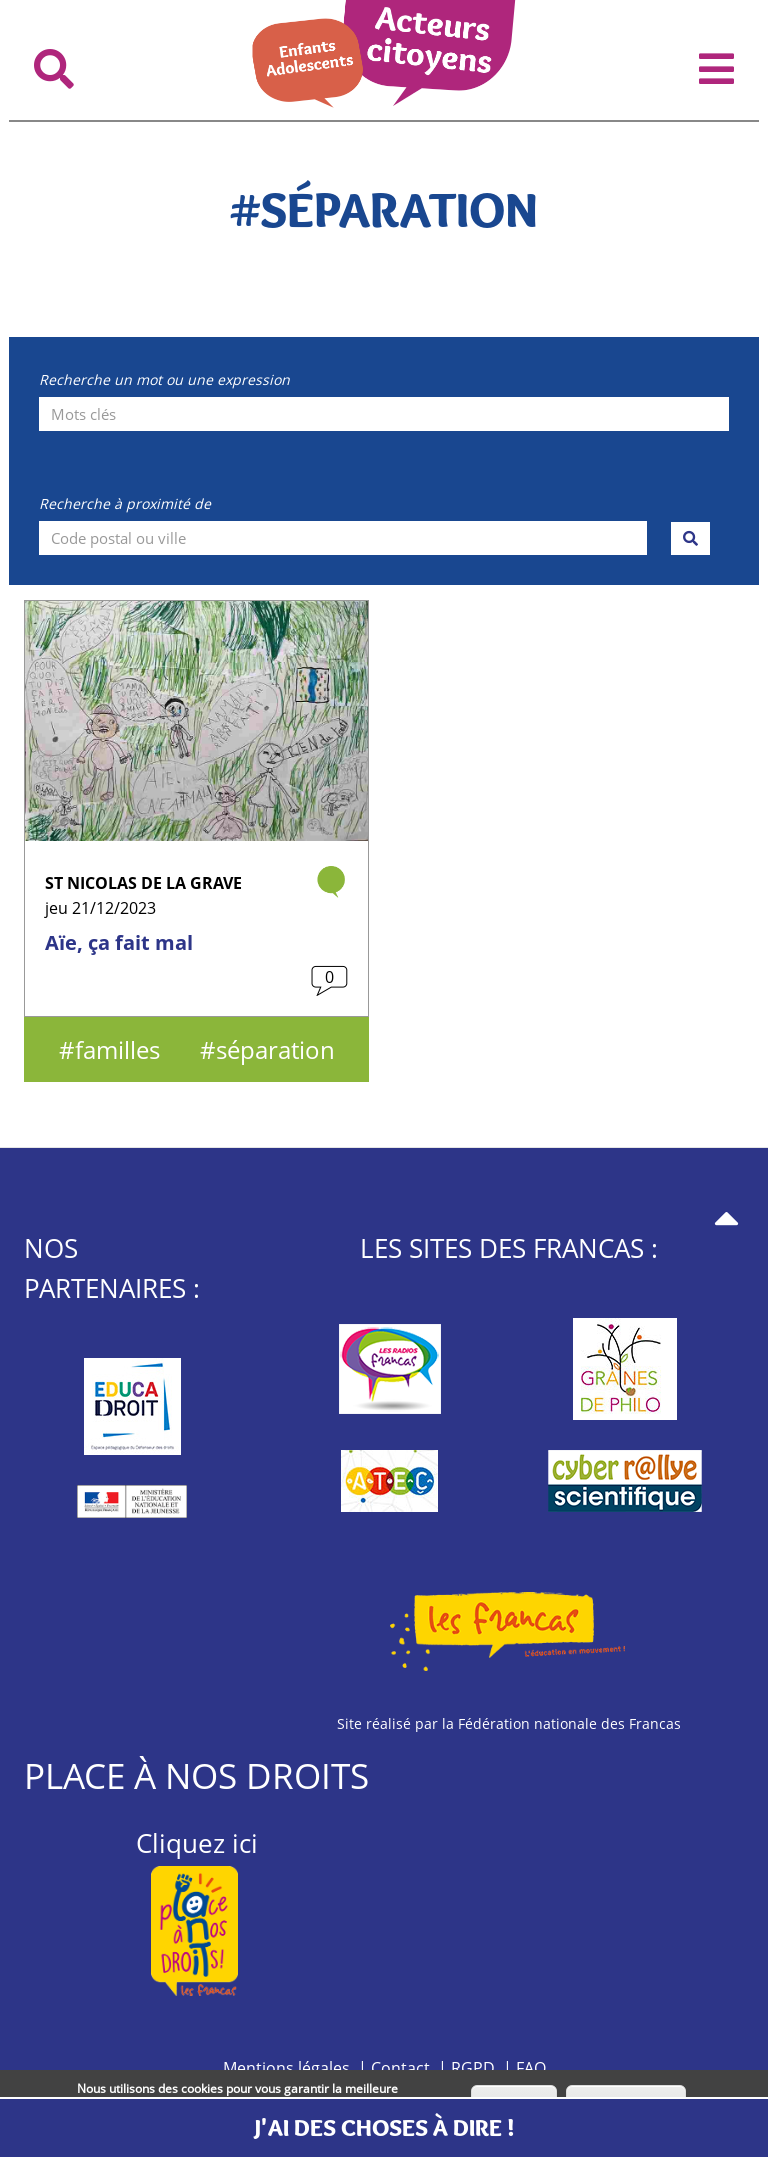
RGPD (473, 2068)
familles (117, 1049)
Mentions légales (286, 2068)
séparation (275, 1049)
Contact (400, 2068)
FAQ (531, 2068)
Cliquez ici (197, 1843)
